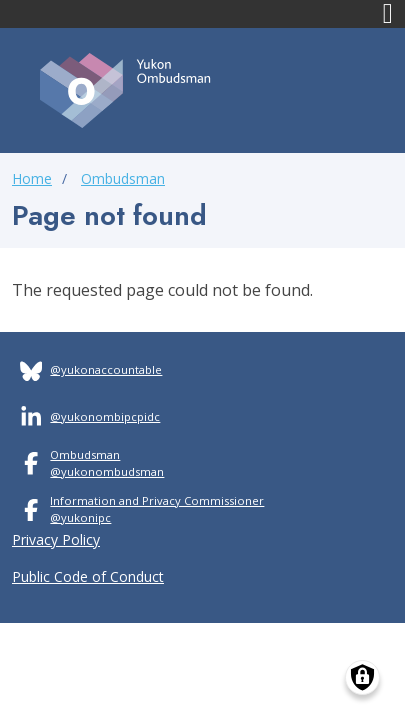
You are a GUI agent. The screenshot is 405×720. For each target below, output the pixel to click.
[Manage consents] (362, 677)
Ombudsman (123, 178)
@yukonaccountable (106, 369)
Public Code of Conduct (88, 576)
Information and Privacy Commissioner (157, 500)
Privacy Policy (56, 539)
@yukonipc (80, 517)
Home (32, 178)
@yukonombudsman (107, 471)
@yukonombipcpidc (105, 416)
